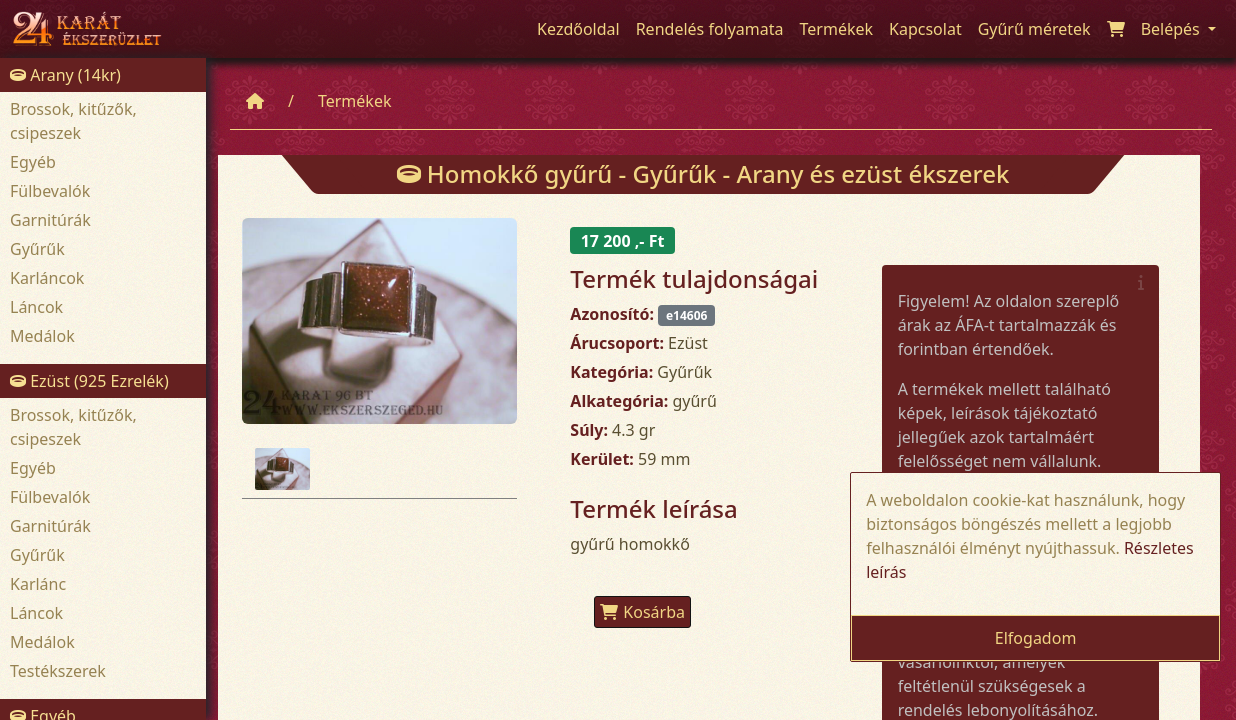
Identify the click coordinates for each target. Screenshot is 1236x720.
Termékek (355, 101)
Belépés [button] (1172, 29)
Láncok (36, 307)
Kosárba (642, 612)
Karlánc (38, 584)
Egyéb (33, 162)
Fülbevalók (50, 191)
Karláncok (47, 278)
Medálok (42, 336)
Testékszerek (58, 671)
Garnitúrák (50, 220)
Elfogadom (1036, 638)
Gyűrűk (37, 249)
